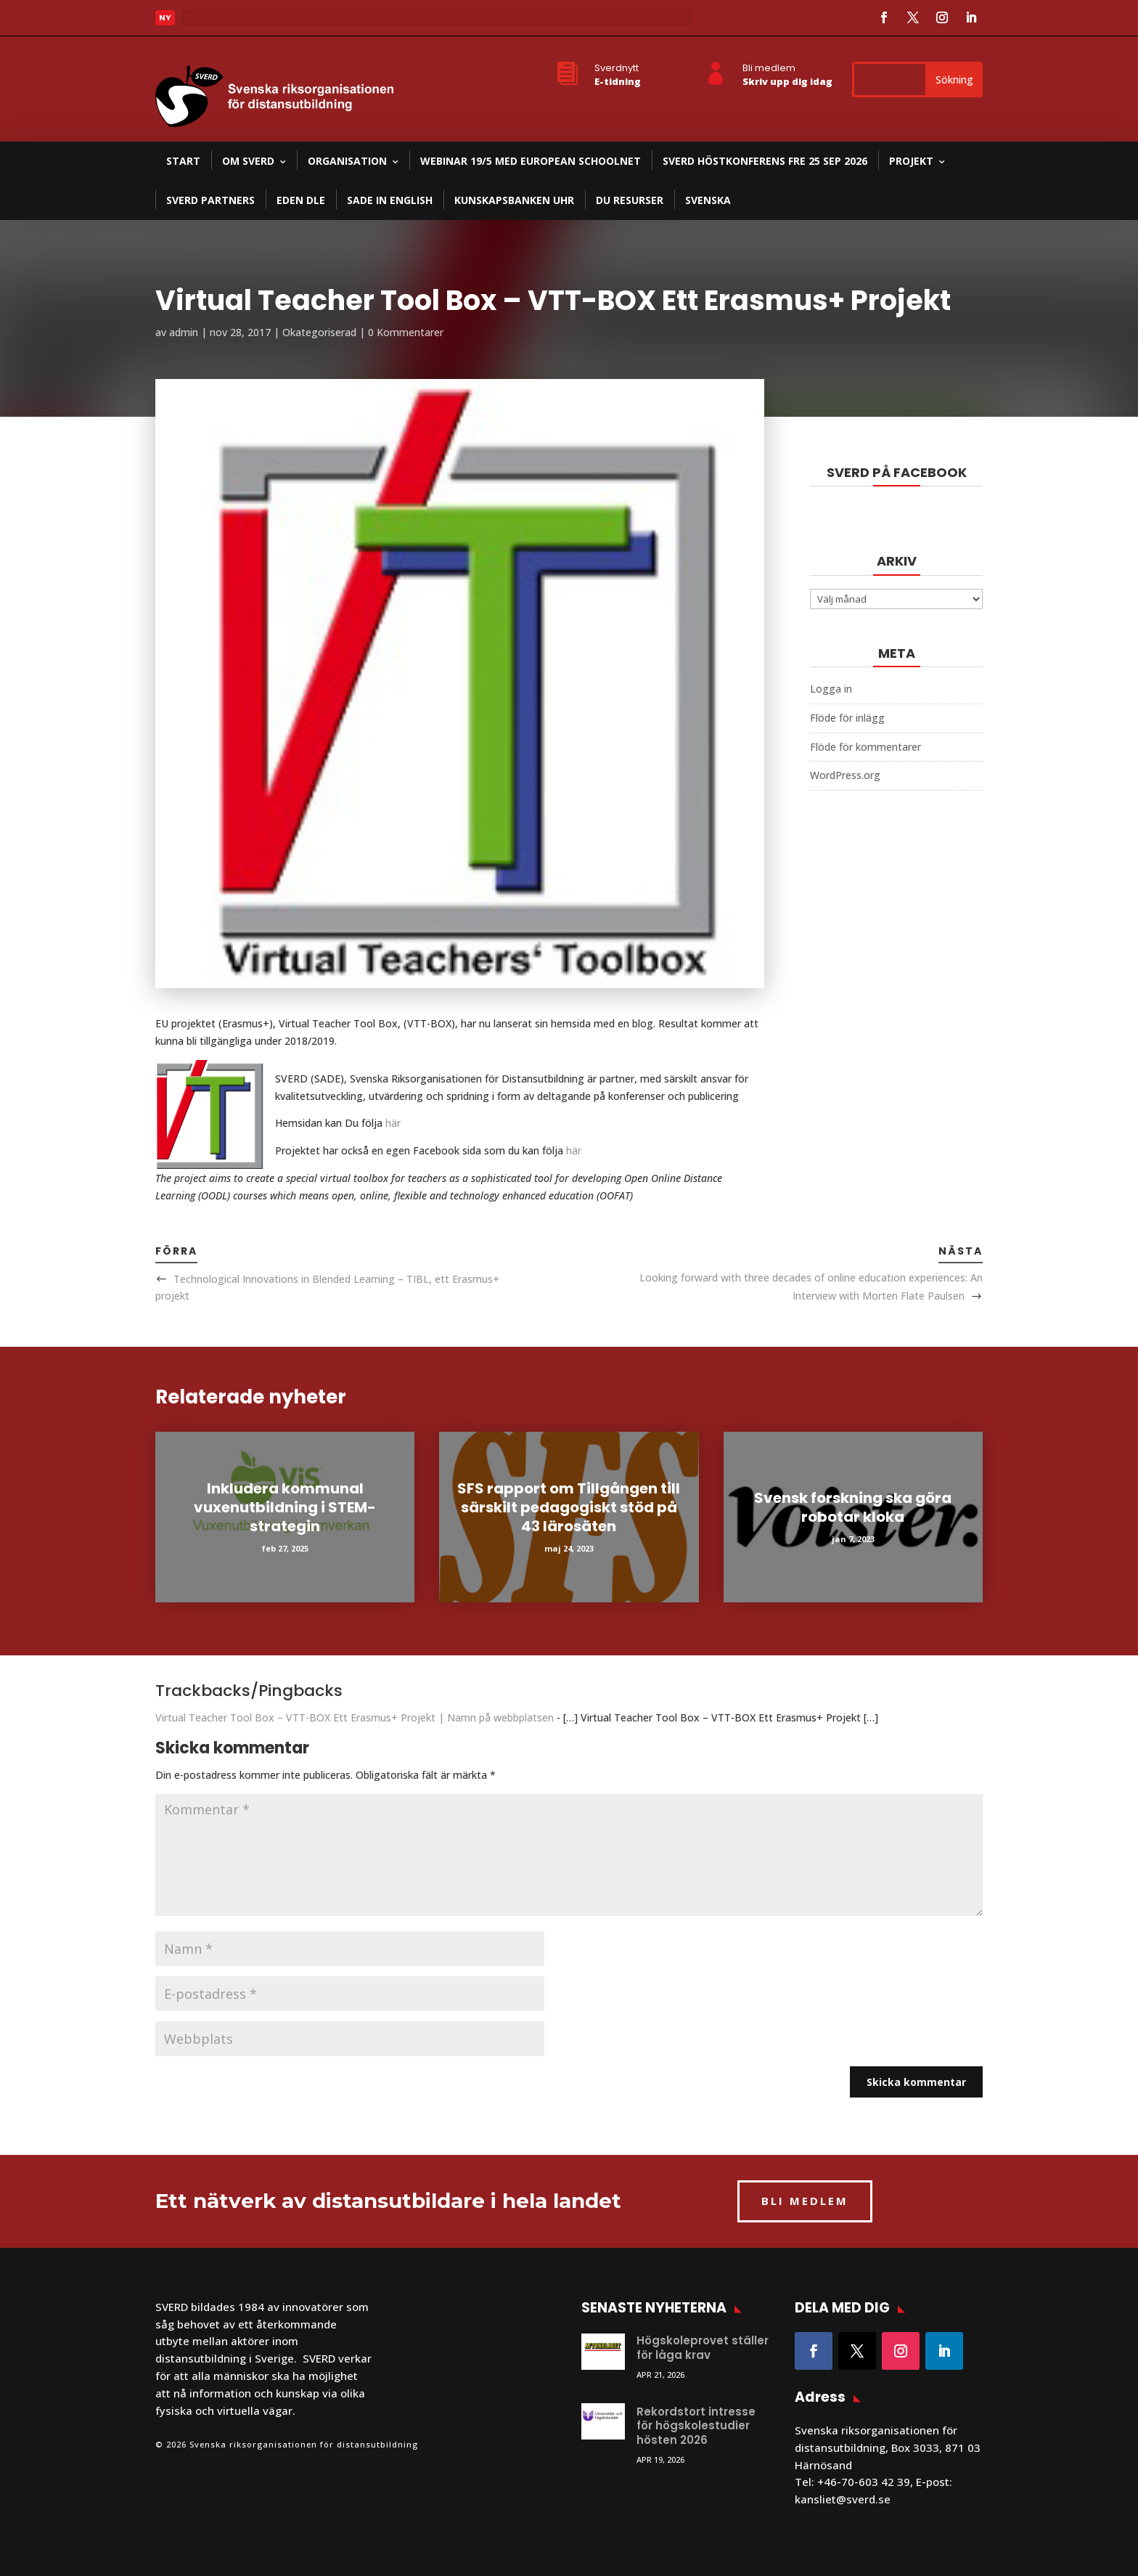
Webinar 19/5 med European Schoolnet (530, 161)
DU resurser (629, 200)
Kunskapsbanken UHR (514, 200)
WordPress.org (845, 775)
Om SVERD (248, 161)
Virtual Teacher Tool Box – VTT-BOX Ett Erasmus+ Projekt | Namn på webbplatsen (354, 1717)
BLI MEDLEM (804, 2200)
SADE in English (390, 200)
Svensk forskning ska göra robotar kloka (852, 1507)
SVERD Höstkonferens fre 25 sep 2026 (765, 161)
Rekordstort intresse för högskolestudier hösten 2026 (696, 2425)
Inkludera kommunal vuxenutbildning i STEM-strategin (285, 1507)
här (393, 1123)
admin (183, 332)
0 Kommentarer (405, 332)
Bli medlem (768, 68)
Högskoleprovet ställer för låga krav (702, 2348)
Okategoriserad (319, 332)
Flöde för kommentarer (865, 747)
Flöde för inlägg (847, 718)
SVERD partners (210, 200)
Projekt (911, 161)
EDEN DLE (301, 200)
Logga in (831, 689)
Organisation (347, 161)
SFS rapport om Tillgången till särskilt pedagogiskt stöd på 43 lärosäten (568, 1507)
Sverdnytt (616, 68)
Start (183, 161)
